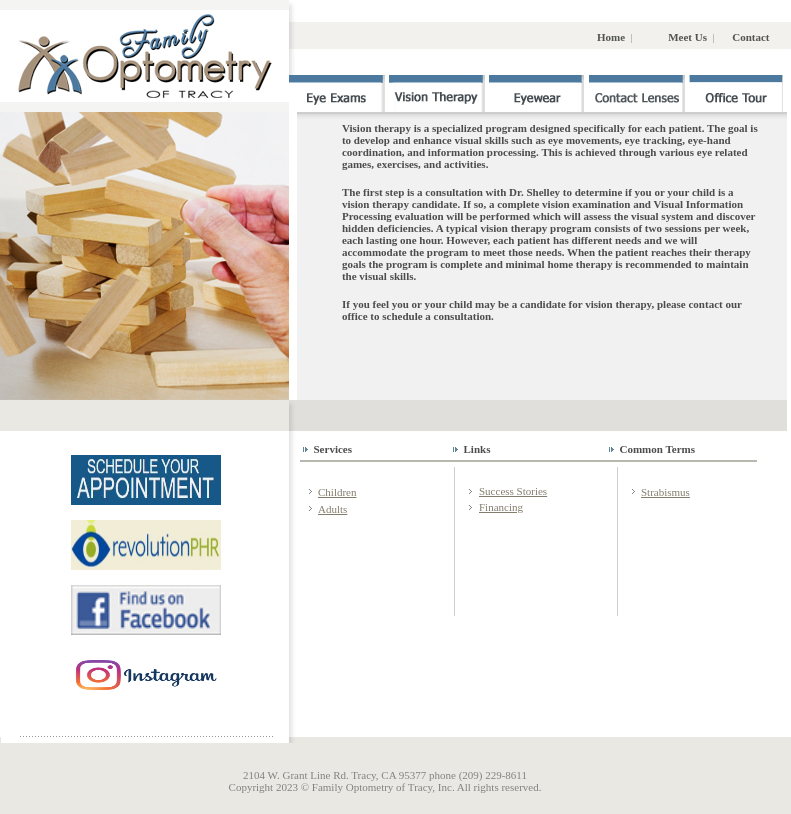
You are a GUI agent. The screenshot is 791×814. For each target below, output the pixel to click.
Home (612, 37)
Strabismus (665, 492)
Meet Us (689, 37)
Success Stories (513, 491)
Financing (501, 507)
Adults (332, 509)
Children (337, 492)
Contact (750, 37)
